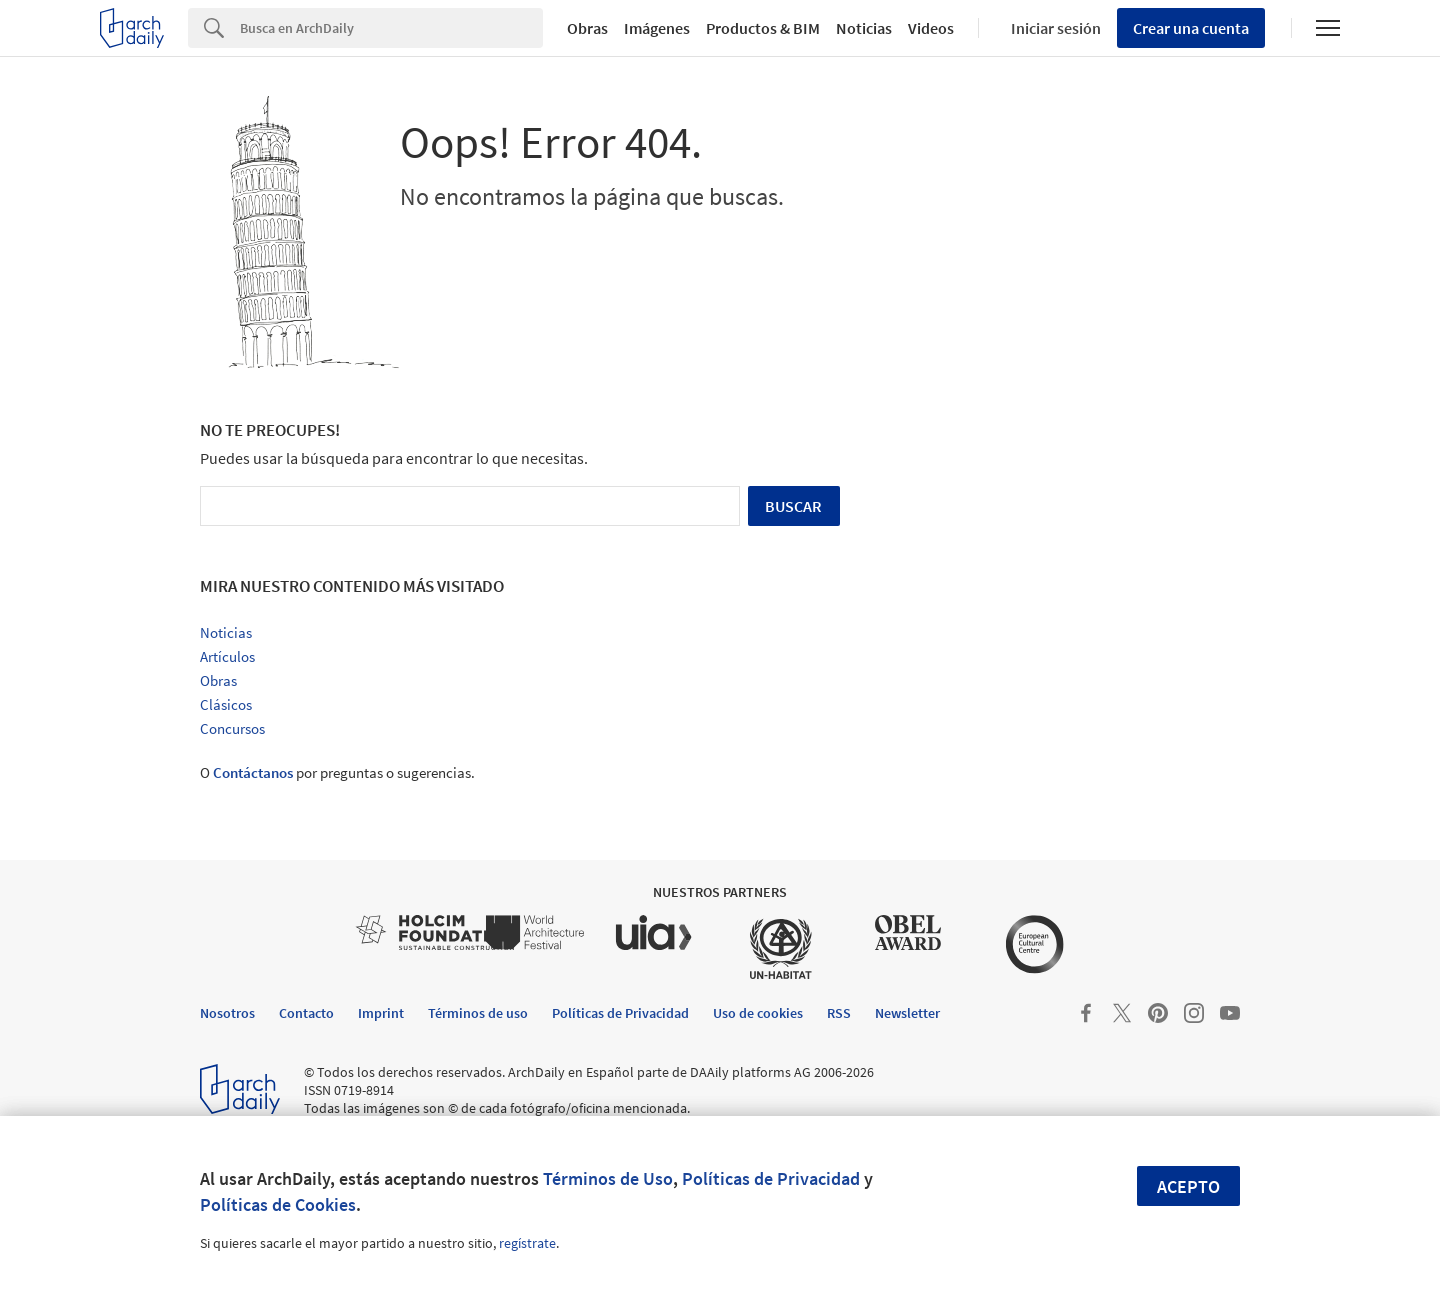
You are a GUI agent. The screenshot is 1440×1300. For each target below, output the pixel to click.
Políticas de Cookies (278, 1204)
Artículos (227, 656)
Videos (931, 28)
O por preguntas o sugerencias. (337, 772)
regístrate (527, 1243)
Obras (587, 28)
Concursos (232, 728)
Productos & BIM (763, 28)
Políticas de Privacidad (771, 1178)
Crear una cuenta (1191, 28)
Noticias (864, 28)
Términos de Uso (608, 1178)
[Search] (391, 28)
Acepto (1188, 1186)
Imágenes (657, 28)
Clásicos (226, 704)
